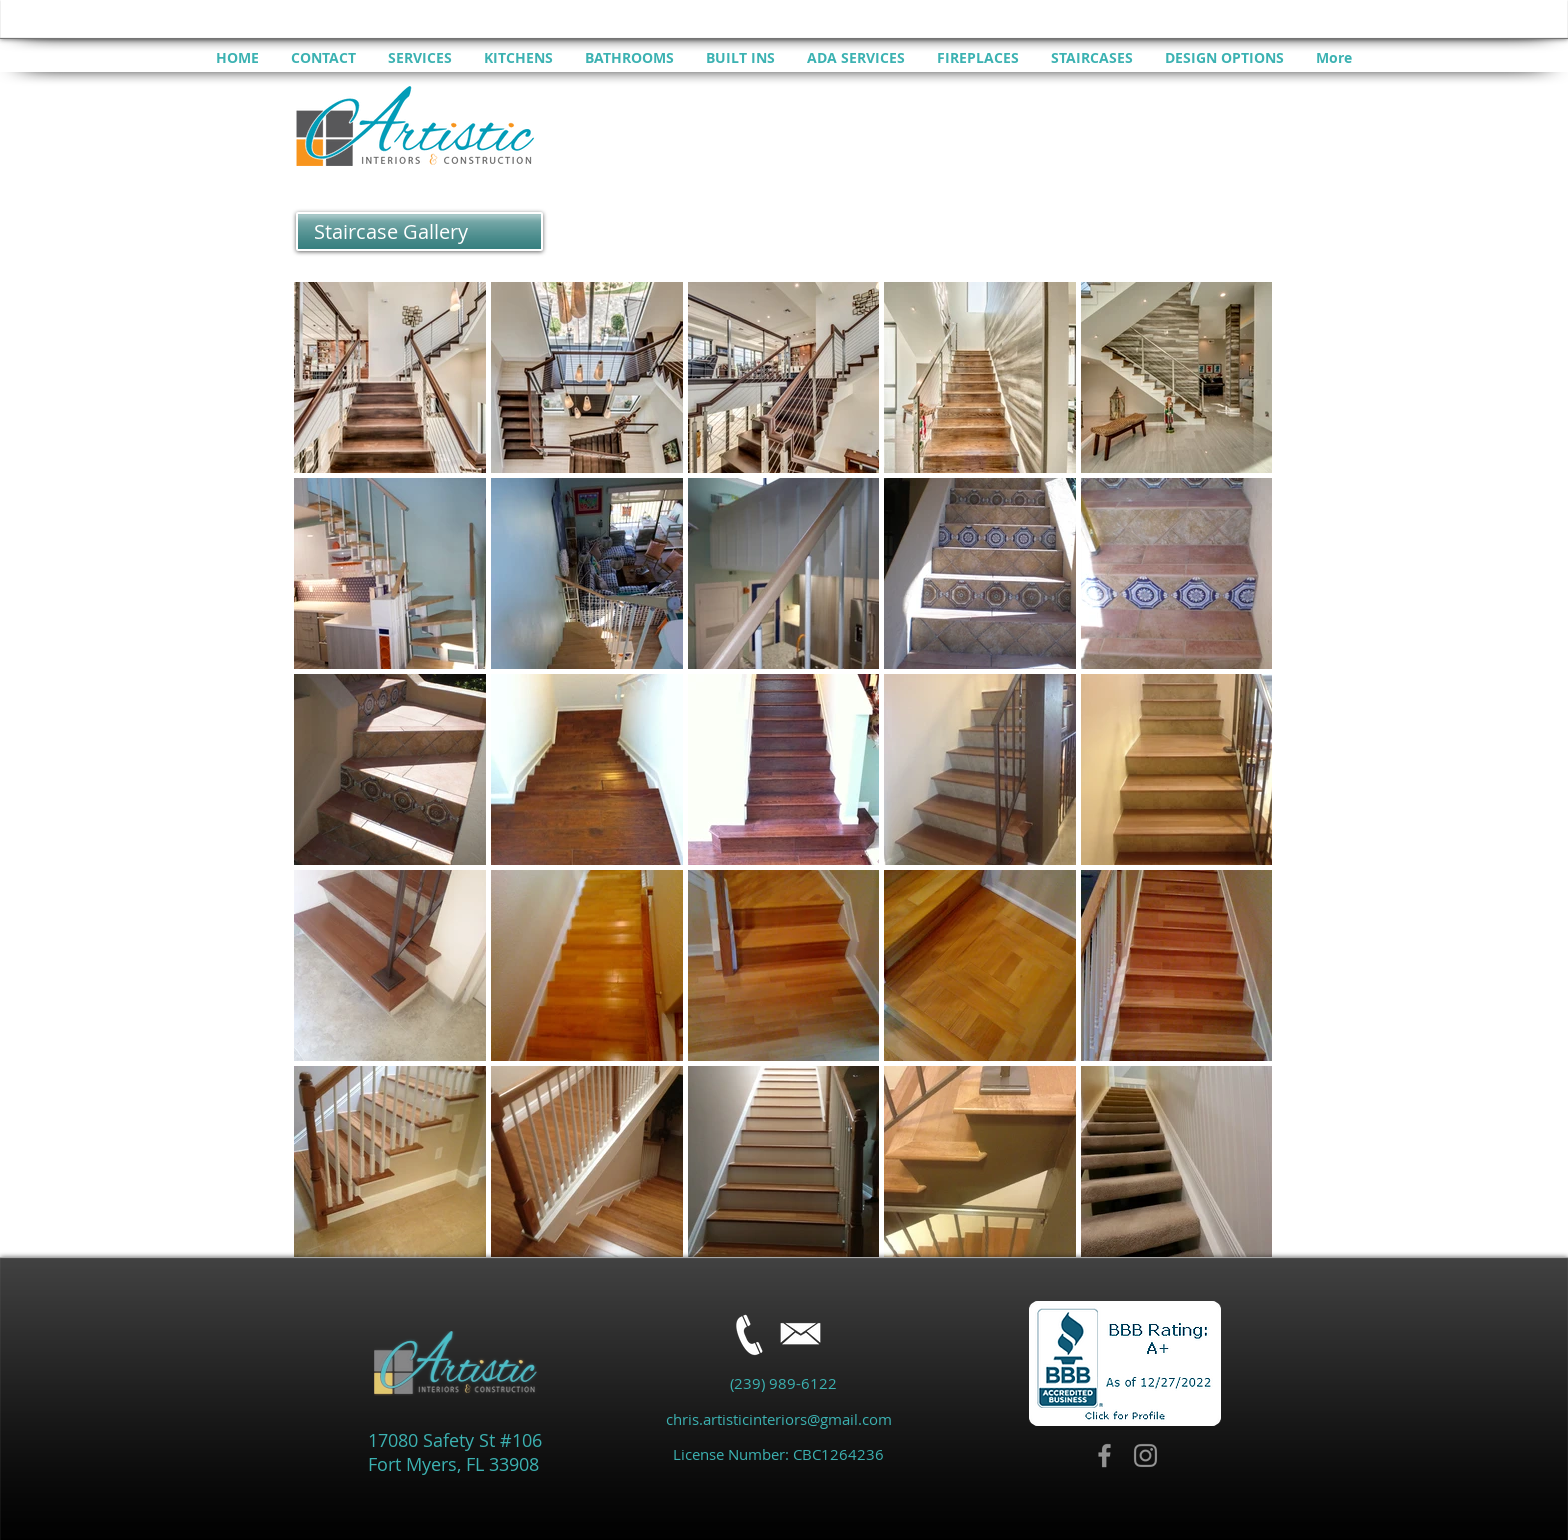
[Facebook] (1104, 1455)
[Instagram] (1145, 1455)
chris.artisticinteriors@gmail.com (779, 1419)
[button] (419, 231)
